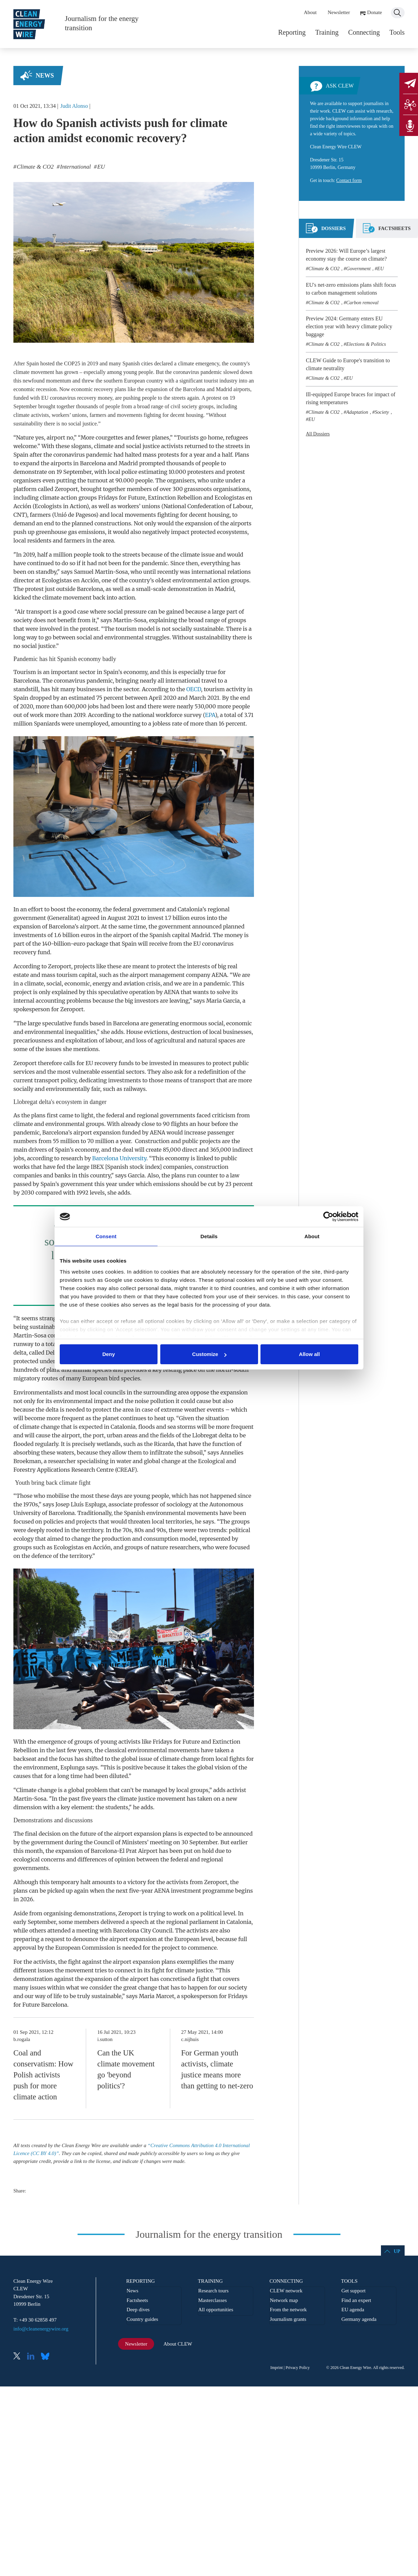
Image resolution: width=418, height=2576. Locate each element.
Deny (108, 1354)
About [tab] (312, 1236)
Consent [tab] (106, 1236)
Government (358, 268)
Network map (284, 2300)
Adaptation (357, 412)
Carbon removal (362, 302)
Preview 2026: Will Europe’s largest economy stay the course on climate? (346, 255)
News (45, 75)
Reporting (291, 32)
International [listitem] (75, 166)
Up (397, 2251)
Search (398, 12)
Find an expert (356, 2300)
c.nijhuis (190, 2039)
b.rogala (21, 2039)
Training (326, 32)
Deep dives (138, 2309)
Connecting (364, 32)
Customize (209, 1354)
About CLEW (177, 2344)
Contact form (349, 180)
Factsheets (137, 2300)
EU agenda (352, 2309)
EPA (210, 714)
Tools (397, 32)
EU (380, 268)
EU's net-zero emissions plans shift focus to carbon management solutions (351, 289)
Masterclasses (212, 2300)
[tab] (325, 231)
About (310, 12)
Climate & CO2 (323, 268)
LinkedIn (33, 2356)
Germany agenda (358, 2319)
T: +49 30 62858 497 (35, 2320)
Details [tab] (209, 1236)
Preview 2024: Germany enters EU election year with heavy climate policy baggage (349, 326)
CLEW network (286, 2290)
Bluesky (47, 2356)
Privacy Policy (298, 2367)
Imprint (276, 2367)
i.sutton (105, 2039)
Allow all (309, 1354)
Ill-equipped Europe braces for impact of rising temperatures (350, 398)
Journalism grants (288, 2319)
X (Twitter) (19, 2356)
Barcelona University (119, 1158)
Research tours (213, 2290)
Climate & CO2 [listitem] (34, 166)
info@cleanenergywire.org (40, 2329)
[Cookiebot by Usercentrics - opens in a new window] (328, 1216)
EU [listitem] (100, 166)
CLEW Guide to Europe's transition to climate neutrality (348, 364)
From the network (288, 2309)
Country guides (142, 2319)
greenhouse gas (56, 531)
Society (382, 412)
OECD (193, 689)
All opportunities (215, 2309)
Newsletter (339, 12)
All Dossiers (318, 433)
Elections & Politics (366, 344)
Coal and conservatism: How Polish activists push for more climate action (43, 2075)
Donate (374, 12)
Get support (353, 2290)
